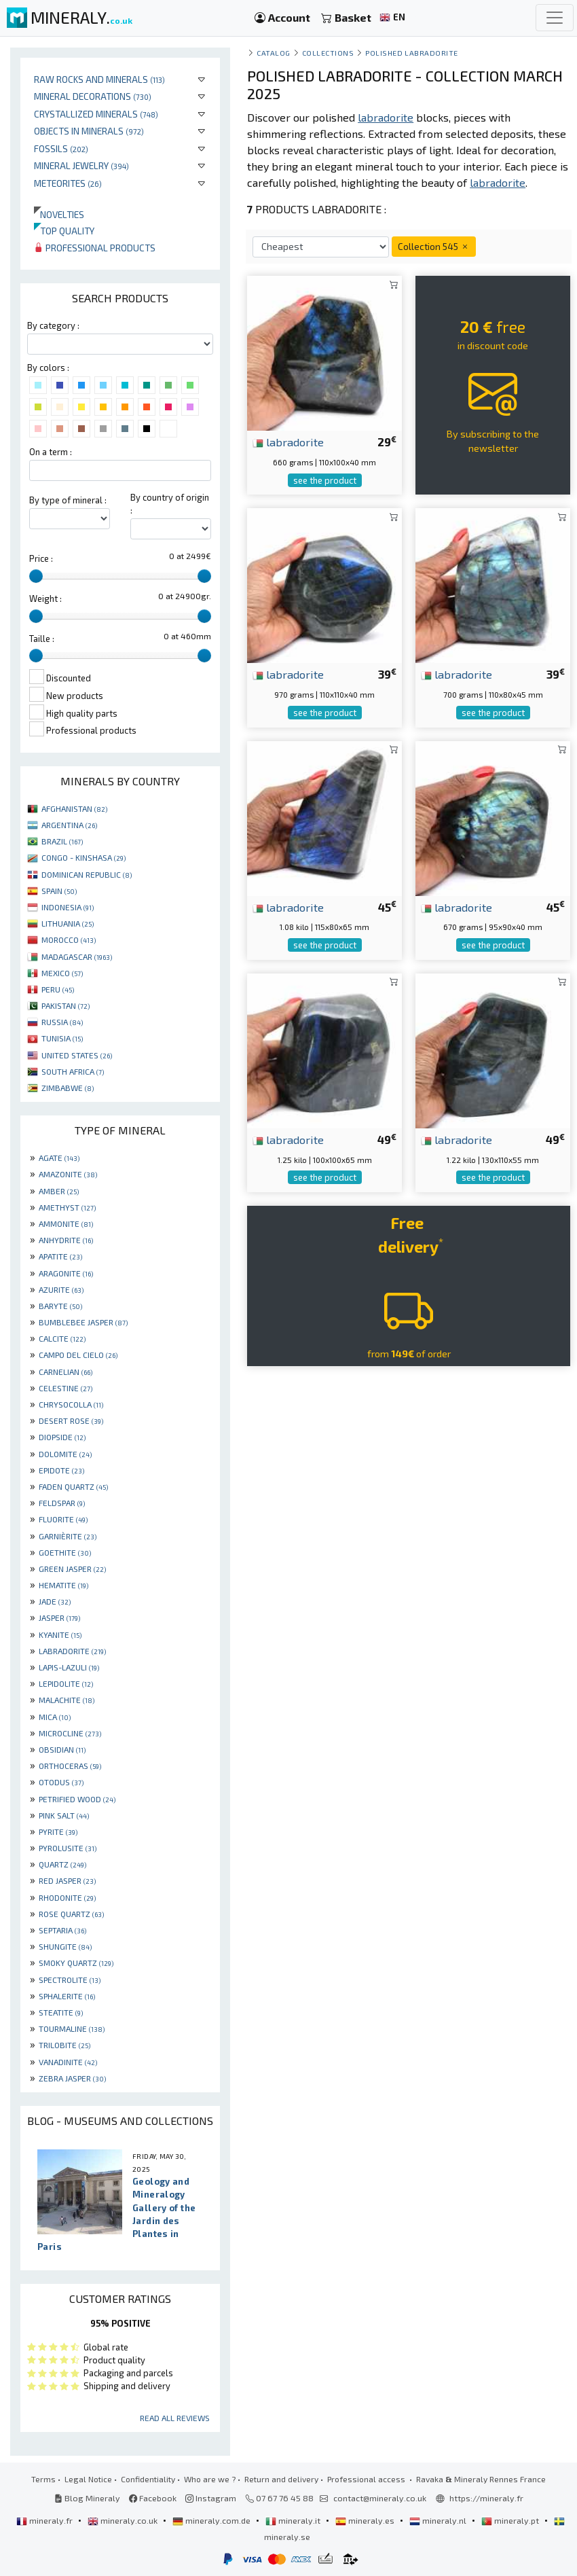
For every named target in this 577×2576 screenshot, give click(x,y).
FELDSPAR (62, 1502)
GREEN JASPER (72, 1568)
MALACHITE (66, 1699)
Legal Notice (88, 2479)
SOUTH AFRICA (72, 1071)
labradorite (288, 441)
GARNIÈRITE (67, 1536)
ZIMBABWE (67, 1087)
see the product (324, 480)
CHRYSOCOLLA (71, 1404)
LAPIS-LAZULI (69, 1667)
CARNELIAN (65, 1371)
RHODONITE (67, 1897)
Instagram (210, 2498)
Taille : (41, 638)
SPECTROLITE (69, 1979)
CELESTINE (65, 1388)
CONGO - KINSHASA (83, 857)
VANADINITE (68, 2062)
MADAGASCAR (76, 956)
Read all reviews (175, 2417)
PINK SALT (64, 1815)
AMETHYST (67, 1207)
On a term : (50, 451)
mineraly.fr (45, 2520)
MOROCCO (68, 939)
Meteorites (68, 183)
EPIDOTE (61, 1470)
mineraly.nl (438, 2520)
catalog (274, 52)
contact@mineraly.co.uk (379, 2498)
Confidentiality (148, 2479)
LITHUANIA (67, 923)
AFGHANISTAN (74, 808)
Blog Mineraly (87, 2498)
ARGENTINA (69, 824)
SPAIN (59, 890)
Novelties (59, 214)
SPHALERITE (67, 1996)
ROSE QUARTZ (71, 1913)
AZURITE (61, 1289)
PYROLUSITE (67, 1848)
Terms (43, 2479)
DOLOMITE (65, 1454)
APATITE (60, 1256)
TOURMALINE (72, 2028)
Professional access (367, 2479)
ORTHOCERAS (70, 1765)
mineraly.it (293, 2520)
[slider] (36, 576)
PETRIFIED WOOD (77, 1799)
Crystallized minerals (96, 114)
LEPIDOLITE (66, 1683)
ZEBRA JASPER (72, 2078)
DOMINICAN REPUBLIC (86, 874)
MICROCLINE (70, 1733)
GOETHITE (65, 1552)
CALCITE (62, 1338)
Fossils (61, 148)
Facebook (152, 2498)
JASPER (59, 1617)
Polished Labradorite (411, 52)
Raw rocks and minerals (99, 79)
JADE (55, 1601)
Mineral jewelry (81, 165)
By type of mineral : (68, 500)
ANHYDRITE (66, 1240)
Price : (41, 558)
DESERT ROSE (71, 1420)
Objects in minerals (89, 131)
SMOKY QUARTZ (76, 1962)
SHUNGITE (65, 1946)
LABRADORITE (72, 1651)
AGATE (59, 1157)
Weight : (45, 598)
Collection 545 (434, 246)
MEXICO (62, 973)
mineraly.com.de (212, 2520)
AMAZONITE (68, 1174)
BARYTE (60, 1305)
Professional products (94, 247)
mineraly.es (365, 2520)
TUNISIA (62, 1038)
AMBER (59, 1191)
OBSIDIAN (62, 1749)
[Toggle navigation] (555, 17)
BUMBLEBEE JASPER (83, 1322)
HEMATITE (63, 1585)
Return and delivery (281, 2479)
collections (328, 52)
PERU (57, 989)
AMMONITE (66, 1223)
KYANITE (60, 1634)
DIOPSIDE (62, 1437)
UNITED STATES (76, 1055)
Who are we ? (210, 2479)
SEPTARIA (62, 1930)
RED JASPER (67, 1880)
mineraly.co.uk (124, 2520)
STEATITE (61, 2012)
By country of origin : (169, 504)
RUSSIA (62, 1021)
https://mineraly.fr (486, 2498)
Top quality (64, 230)
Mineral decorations (92, 96)
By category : (53, 325)
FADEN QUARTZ (73, 1486)
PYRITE (58, 1831)
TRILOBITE (64, 2045)
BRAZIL (62, 841)
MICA (55, 1716)
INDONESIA (67, 907)
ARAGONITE (66, 1273)
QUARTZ (62, 1864)
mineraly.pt (511, 2520)
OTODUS (61, 1782)
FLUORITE (63, 1519)
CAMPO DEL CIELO (78, 1354)
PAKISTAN (65, 1005)
